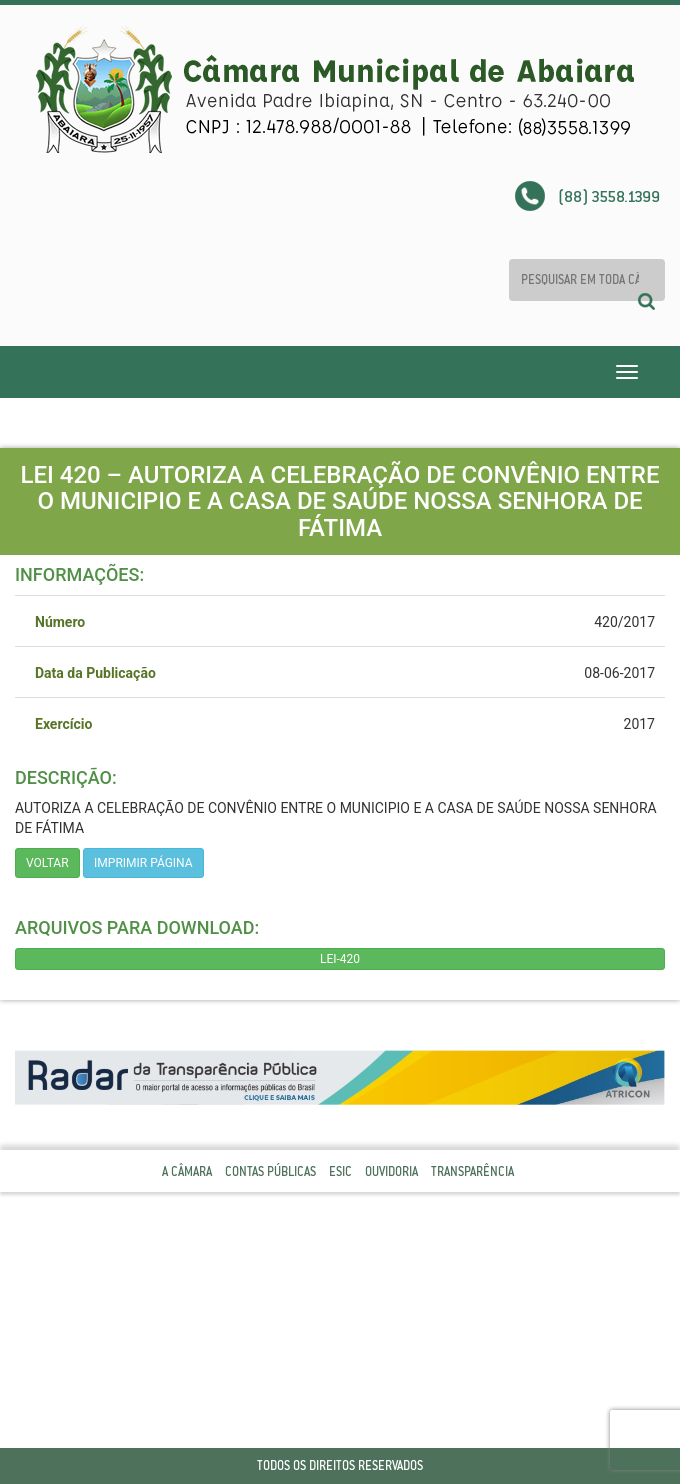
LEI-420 (340, 959)
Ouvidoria (391, 1171)
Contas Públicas (270, 1171)
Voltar (47, 863)
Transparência (472, 1171)
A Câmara (187, 1171)
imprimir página (143, 863)
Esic (340, 1171)
